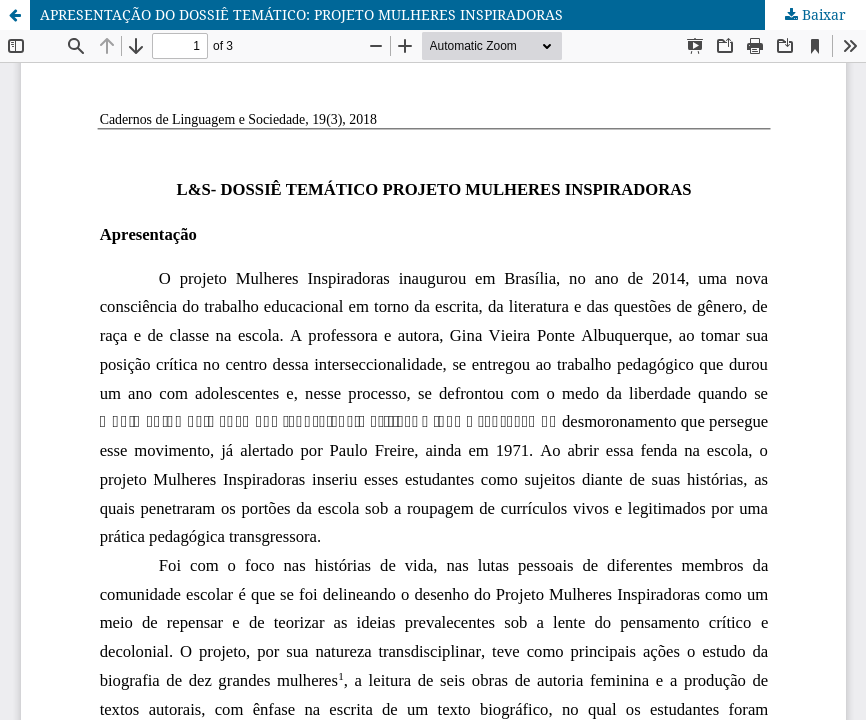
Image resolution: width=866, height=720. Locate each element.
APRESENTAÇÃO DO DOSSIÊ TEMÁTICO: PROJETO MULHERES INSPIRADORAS (301, 14)
